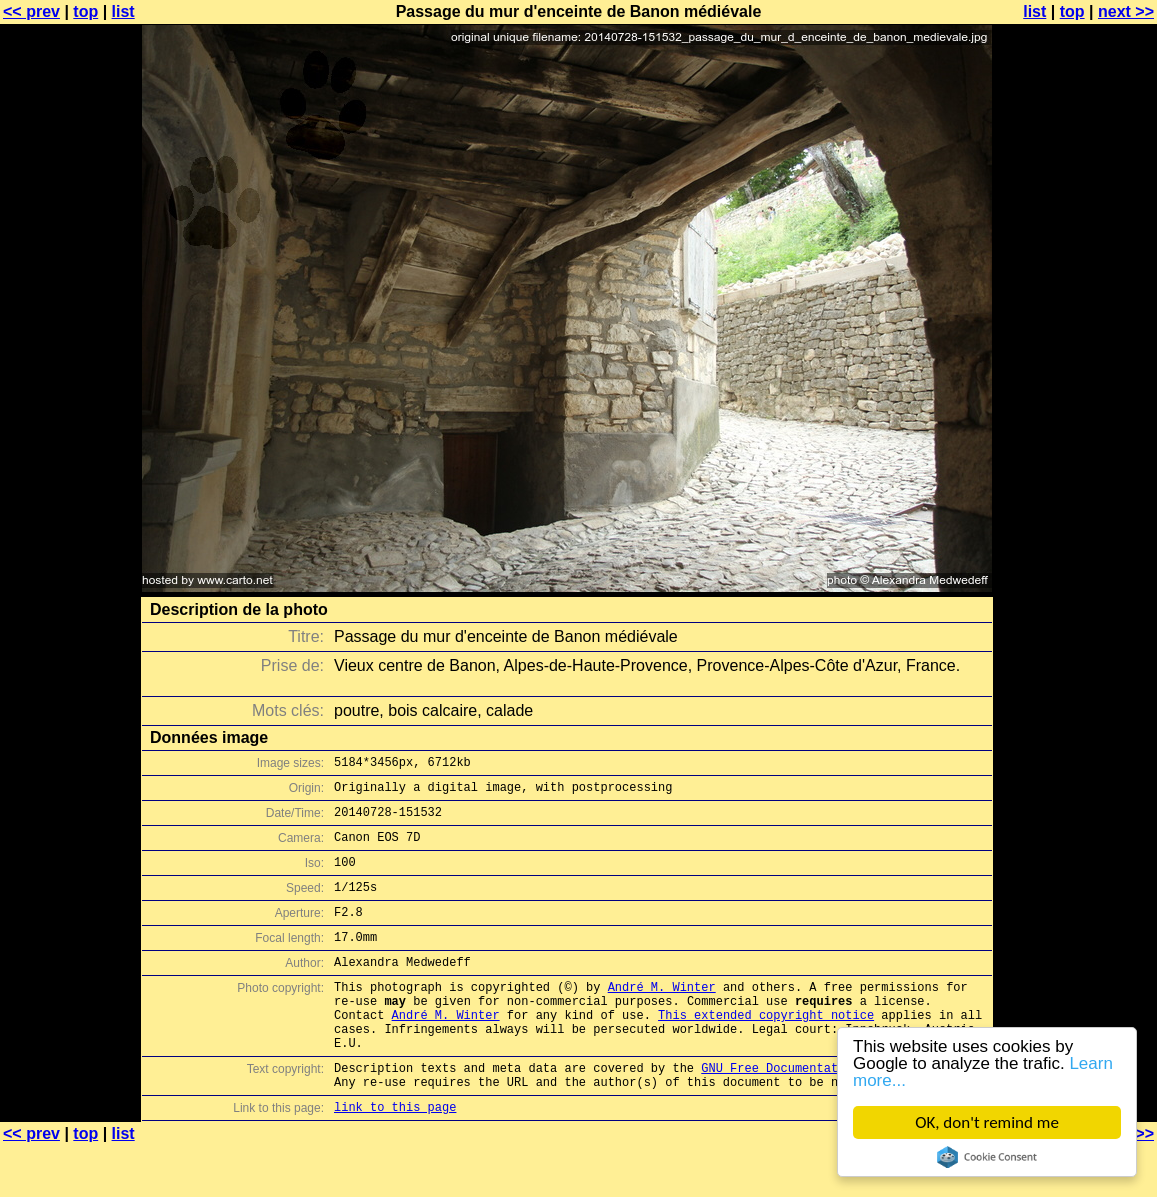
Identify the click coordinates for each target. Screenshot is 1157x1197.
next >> (1126, 11)
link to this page (395, 1157)
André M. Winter (662, 1016)
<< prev (31, 11)
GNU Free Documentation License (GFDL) (834, 1112)
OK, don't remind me (987, 1122)
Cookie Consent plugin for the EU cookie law (987, 1157)
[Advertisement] (1076, 495)
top (85, 11)
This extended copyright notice (766, 1050)
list (123, 11)
